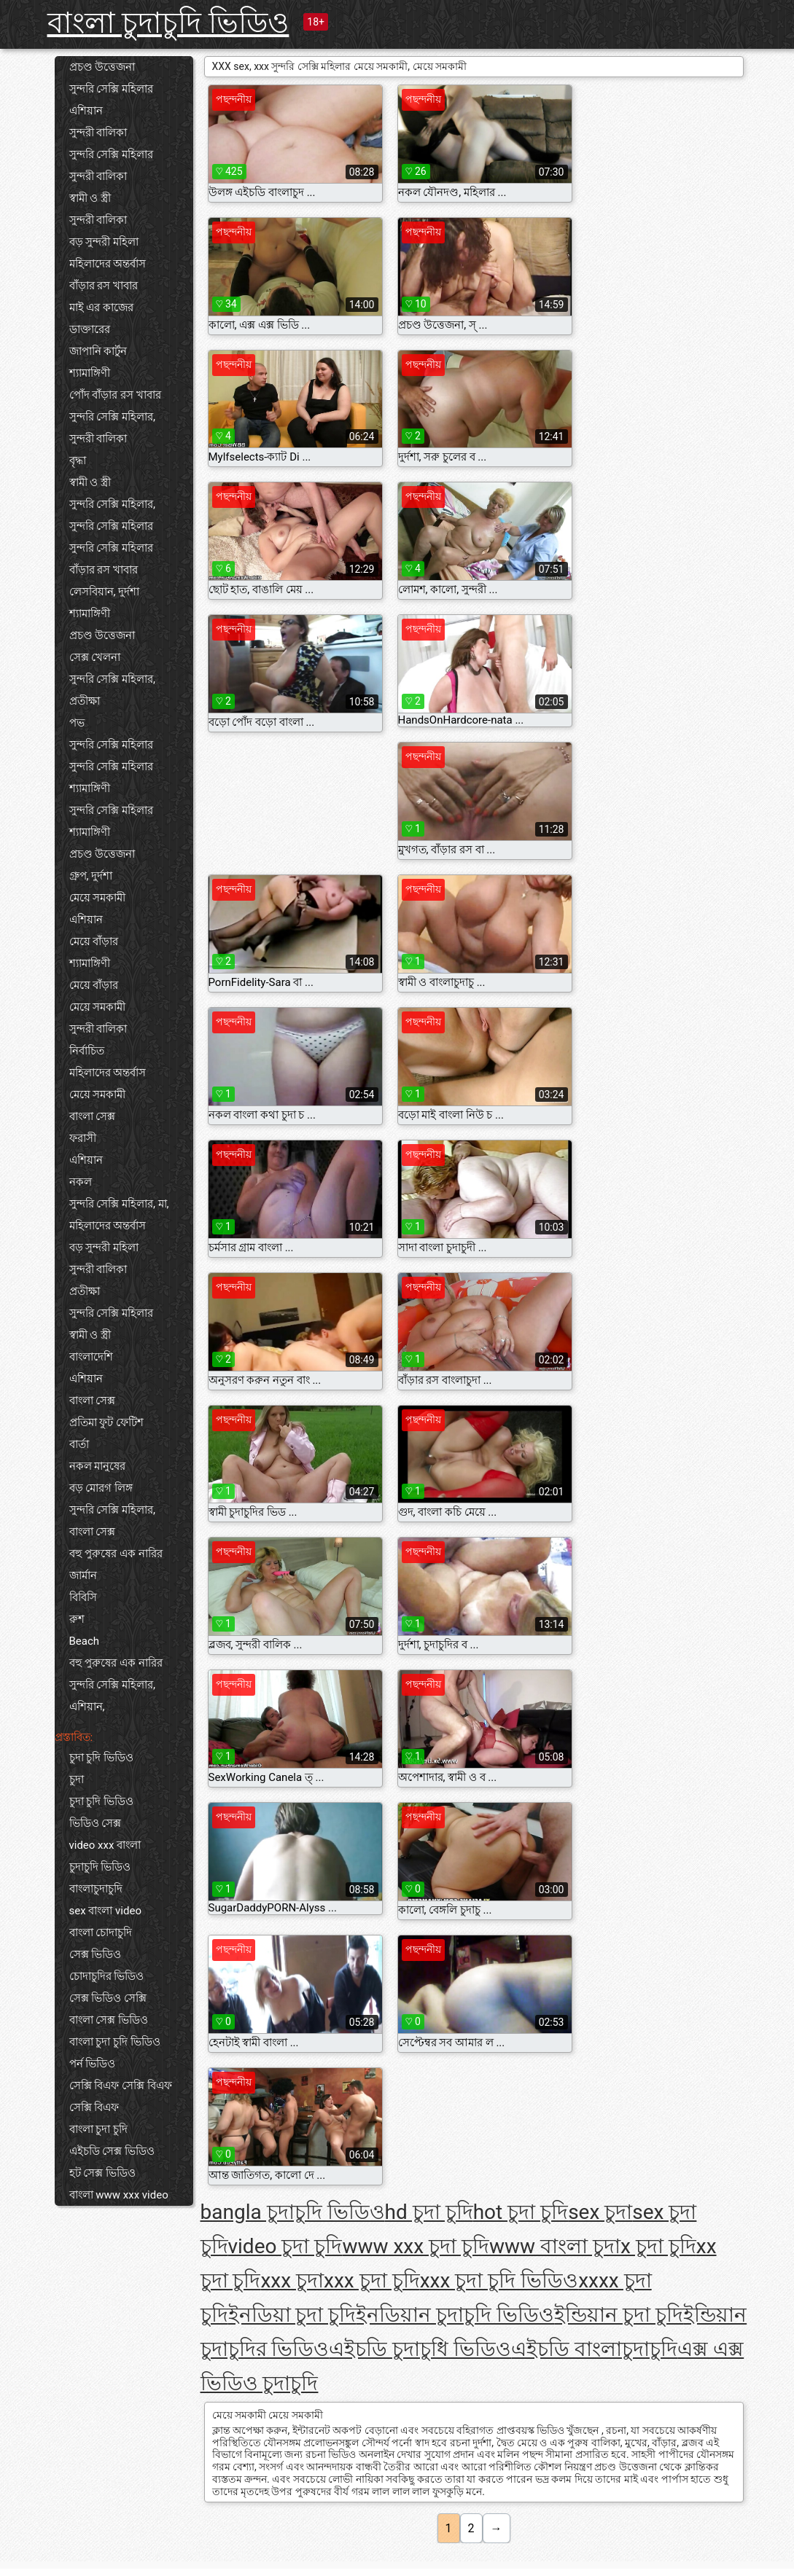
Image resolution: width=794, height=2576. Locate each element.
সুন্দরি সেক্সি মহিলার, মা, (119, 1203)
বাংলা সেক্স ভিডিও (108, 2020)
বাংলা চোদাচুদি (101, 1932)
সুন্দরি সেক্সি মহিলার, (112, 416)
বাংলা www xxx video (118, 2194)
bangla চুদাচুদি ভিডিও (293, 2212)
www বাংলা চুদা (554, 2246)
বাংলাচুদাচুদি (95, 1888)
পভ (77, 722)
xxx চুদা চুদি (372, 2280)
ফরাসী (82, 1138)
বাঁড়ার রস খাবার (103, 285)
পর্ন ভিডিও (92, 2063)
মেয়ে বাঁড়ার (94, 941)
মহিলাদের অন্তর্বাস (108, 263)
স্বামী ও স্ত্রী (90, 198)
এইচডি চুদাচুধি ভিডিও (420, 2349)
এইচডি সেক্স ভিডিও (112, 2151)
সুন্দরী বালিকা (98, 132)
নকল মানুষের (97, 1466)
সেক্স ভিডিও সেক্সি (108, 1998)
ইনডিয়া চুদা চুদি (292, 2315)
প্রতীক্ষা (84, 701)
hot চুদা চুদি (520, 2212)
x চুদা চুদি (658, 2246)
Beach (84, 1641)
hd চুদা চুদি (429, 2212)
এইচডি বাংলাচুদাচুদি (594, 2349)
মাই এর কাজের (101, 307)
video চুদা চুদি (285, 2246)
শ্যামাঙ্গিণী (89, 373)
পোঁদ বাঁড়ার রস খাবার (115, 395)
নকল (80, 1182)
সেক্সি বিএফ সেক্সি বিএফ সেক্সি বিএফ (120, 2096)
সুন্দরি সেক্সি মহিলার (111, 88)
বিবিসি (83, 1597)
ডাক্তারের (89, 329)
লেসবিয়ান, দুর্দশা (104, 591)
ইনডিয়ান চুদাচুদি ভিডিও (455, 2315)
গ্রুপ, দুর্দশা (91, 875)
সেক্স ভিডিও (95, 1954)
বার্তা (79, 1444)
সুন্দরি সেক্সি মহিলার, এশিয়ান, (112, 1695)
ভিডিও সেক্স (95, 1823)
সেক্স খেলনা (95, 657)
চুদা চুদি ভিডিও (101, 1757)
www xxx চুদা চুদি (415, 2246)
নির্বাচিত (86, 1050)
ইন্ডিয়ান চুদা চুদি (618, 2315)
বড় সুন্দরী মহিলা (104, 241)
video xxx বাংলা (105, 1845)
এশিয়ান (86, 110)
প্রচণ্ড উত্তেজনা (102, 67)
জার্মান (83, 1575)
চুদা (76, 1779)
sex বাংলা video (105, 1910)
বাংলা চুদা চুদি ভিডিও (114, 2041)
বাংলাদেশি (91, 1356)
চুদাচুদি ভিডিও (100, 1867)
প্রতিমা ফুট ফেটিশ (106, 1422)
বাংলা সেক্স (92, 1116)
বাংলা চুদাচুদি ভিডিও (168, 23)
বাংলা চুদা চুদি (98, 2129)
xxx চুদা (292, 2280)
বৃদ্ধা (77, 460)
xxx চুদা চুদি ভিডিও (499, 2280)
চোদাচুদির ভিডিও (106, 1976)
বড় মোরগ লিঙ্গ (101, 1488)
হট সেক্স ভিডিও (102, 2173)
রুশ (77, 1619)
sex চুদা (600, 2212)
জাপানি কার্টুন (98, 351)
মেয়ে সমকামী (97, 897)
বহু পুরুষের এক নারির (116, 1553)
